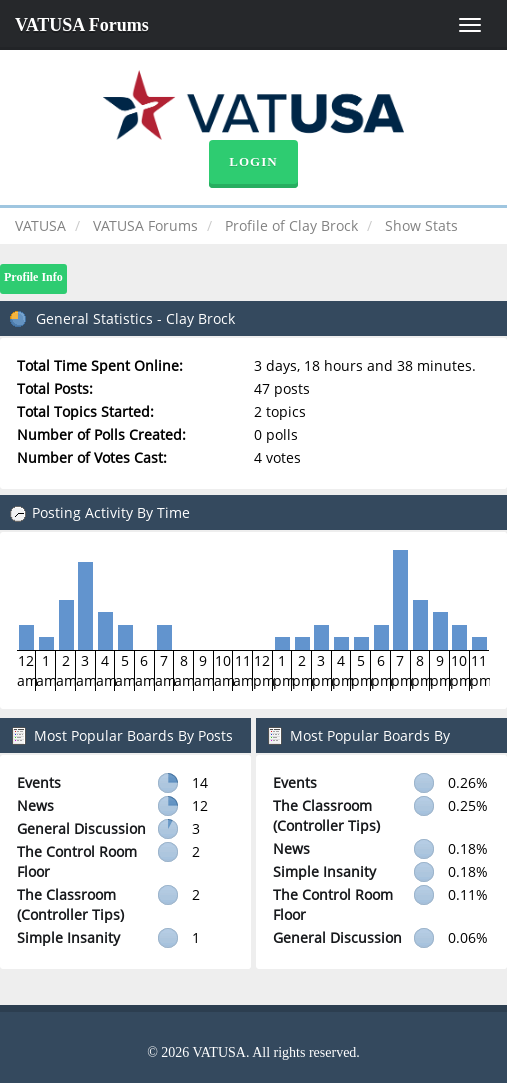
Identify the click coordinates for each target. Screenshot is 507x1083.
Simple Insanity (68, 937)
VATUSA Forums (82, 25)
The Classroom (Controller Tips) (70, 904)
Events (39, 782)
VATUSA (40, 225)
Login (253, 161)
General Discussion (81, 828)
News (35, 805)
